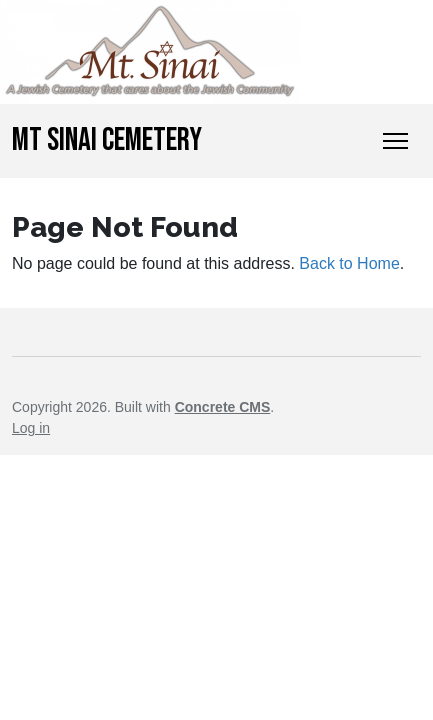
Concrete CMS (223, 407)
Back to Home (349, 263)
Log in (31, 428)
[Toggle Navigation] (395, 141)
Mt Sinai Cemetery (107, 140)
